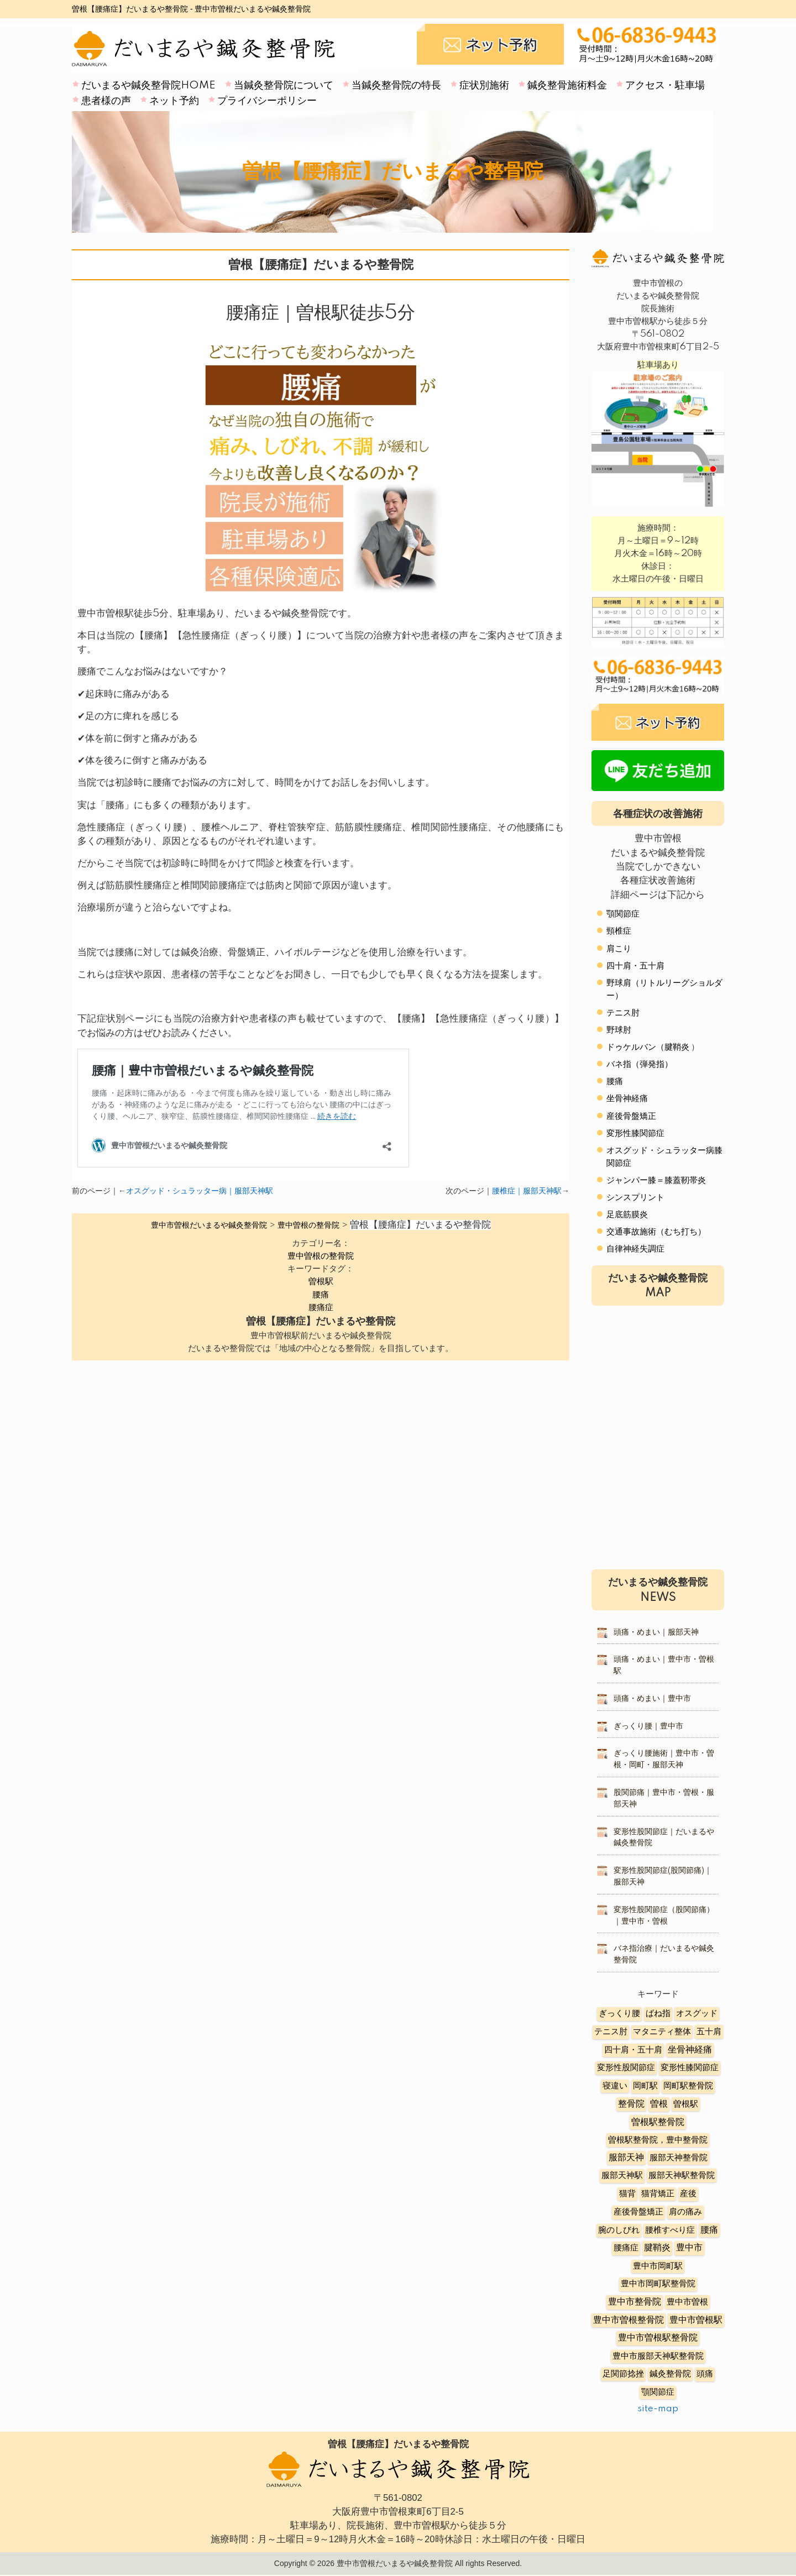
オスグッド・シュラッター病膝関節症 (664, 1157)
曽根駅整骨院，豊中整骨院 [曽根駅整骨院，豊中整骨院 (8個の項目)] (658, 2140)
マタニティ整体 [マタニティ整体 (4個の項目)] (662, 2031)
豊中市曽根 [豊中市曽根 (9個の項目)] (687, 2302)
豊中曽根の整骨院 (320, 1256)
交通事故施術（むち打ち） (656, 1232)
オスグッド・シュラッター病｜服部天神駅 (199, 1191)
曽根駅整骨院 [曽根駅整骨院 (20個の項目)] (657, 2122)
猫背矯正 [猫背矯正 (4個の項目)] (657, 2193)
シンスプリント (635, 1197)
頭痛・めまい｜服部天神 (656, 1632)
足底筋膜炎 (627, 1214)
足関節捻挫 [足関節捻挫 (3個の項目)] (623, 2374)
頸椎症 (618, 931)
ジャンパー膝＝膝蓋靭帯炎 (656, 1180)
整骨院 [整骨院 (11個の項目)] (631, 2104)
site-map (657, 2408)
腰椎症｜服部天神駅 (527, 1191)
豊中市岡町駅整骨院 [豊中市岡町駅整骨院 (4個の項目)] (658, 2284)
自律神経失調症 (635, 1249)
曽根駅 (320, 1281)
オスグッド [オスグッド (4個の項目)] (697, 2013)
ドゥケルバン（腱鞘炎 (647, 1047)
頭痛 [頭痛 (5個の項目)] (704, 2374)
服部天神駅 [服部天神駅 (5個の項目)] (622, 2175)
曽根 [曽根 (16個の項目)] (659, 2104)
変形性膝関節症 (635, 1133)
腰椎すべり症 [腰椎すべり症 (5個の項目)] (670, 2230)
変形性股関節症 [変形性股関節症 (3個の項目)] (626, 2067)
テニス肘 (623, 1013)
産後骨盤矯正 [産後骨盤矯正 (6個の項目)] (638, 2212)
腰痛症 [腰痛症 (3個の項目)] (626, 2248)
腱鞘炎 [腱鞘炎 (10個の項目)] (657, 2248)
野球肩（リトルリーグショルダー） (664, 989)
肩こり (618, 949)
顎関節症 (623, 914)
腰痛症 (320, 1307)
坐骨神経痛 (627, 1098)
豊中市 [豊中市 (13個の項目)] (689, 2248)
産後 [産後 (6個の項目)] (688, 2193)
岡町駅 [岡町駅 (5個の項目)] (645, 2086)
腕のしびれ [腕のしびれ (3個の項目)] (619, 2230)
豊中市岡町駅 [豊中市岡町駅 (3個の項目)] (658, 2266)
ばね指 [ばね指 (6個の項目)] (658, 2013)
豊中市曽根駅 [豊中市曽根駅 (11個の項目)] (695, 2320)
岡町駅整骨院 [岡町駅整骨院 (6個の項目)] (688, 2086)
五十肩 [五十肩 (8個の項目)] (708, 2031)
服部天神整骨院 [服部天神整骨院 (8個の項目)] (679, 2158)
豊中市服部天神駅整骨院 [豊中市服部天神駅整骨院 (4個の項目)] (658, 2356)
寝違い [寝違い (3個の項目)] (615, 2086)
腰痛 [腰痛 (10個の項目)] (709, 2230)
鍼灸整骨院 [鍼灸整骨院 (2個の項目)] (670, 2374)
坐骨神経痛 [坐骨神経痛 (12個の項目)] (690, 2050)
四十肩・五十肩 (635, 966)
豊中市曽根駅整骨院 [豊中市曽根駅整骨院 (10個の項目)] (658, 2338)
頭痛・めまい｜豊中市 (652, 1698)
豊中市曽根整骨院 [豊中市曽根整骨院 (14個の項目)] (628, 2320)
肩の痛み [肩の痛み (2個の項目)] (685, 2212)
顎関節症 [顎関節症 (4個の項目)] (657, 2392)
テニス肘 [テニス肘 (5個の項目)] (610, 2031)
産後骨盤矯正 (631, 1116)
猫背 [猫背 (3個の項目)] (627, 2193)
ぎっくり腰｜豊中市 (648, 1726)
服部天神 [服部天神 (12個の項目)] (626, 2158)
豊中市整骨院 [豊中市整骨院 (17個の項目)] (634, 2302)
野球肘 (618, 1030)
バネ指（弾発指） (639, 1064)
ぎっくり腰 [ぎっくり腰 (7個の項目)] (619, 2013)
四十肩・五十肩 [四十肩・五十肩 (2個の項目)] (633, 2050)
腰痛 (320, 1295)
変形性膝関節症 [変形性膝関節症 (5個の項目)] (690, 2067)
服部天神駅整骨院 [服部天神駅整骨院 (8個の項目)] (681, 2175)
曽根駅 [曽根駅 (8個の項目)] (685, 2104)
